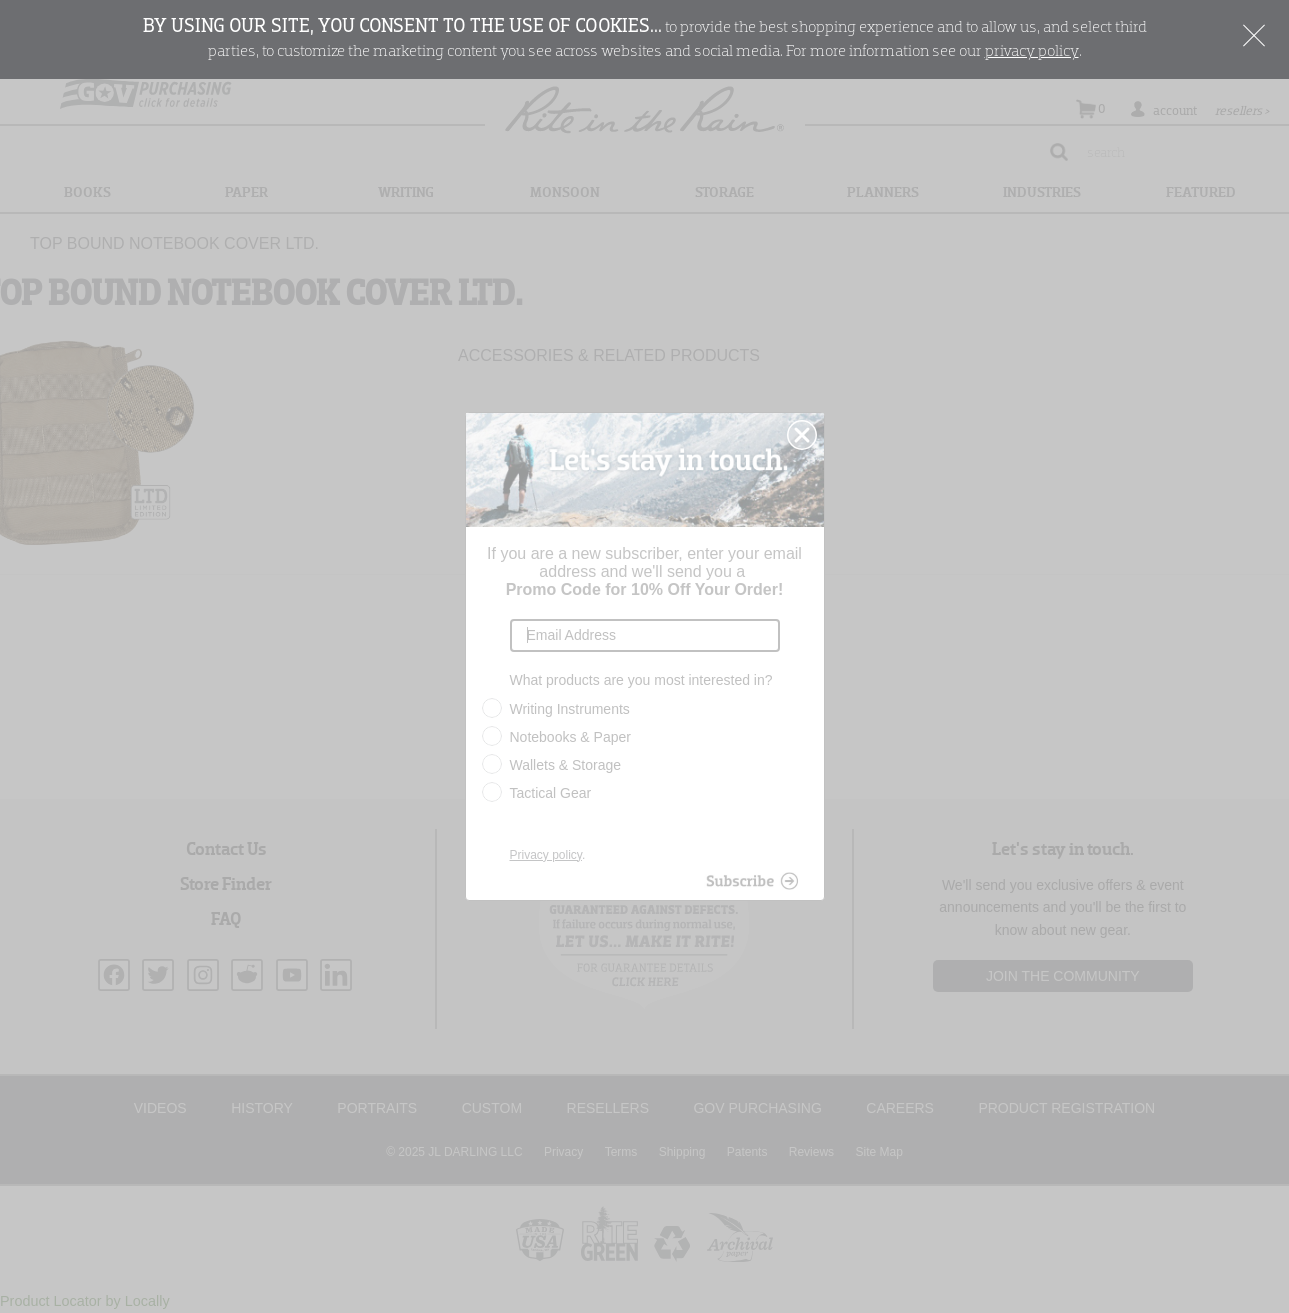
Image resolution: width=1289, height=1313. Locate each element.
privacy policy (1032, 52)
